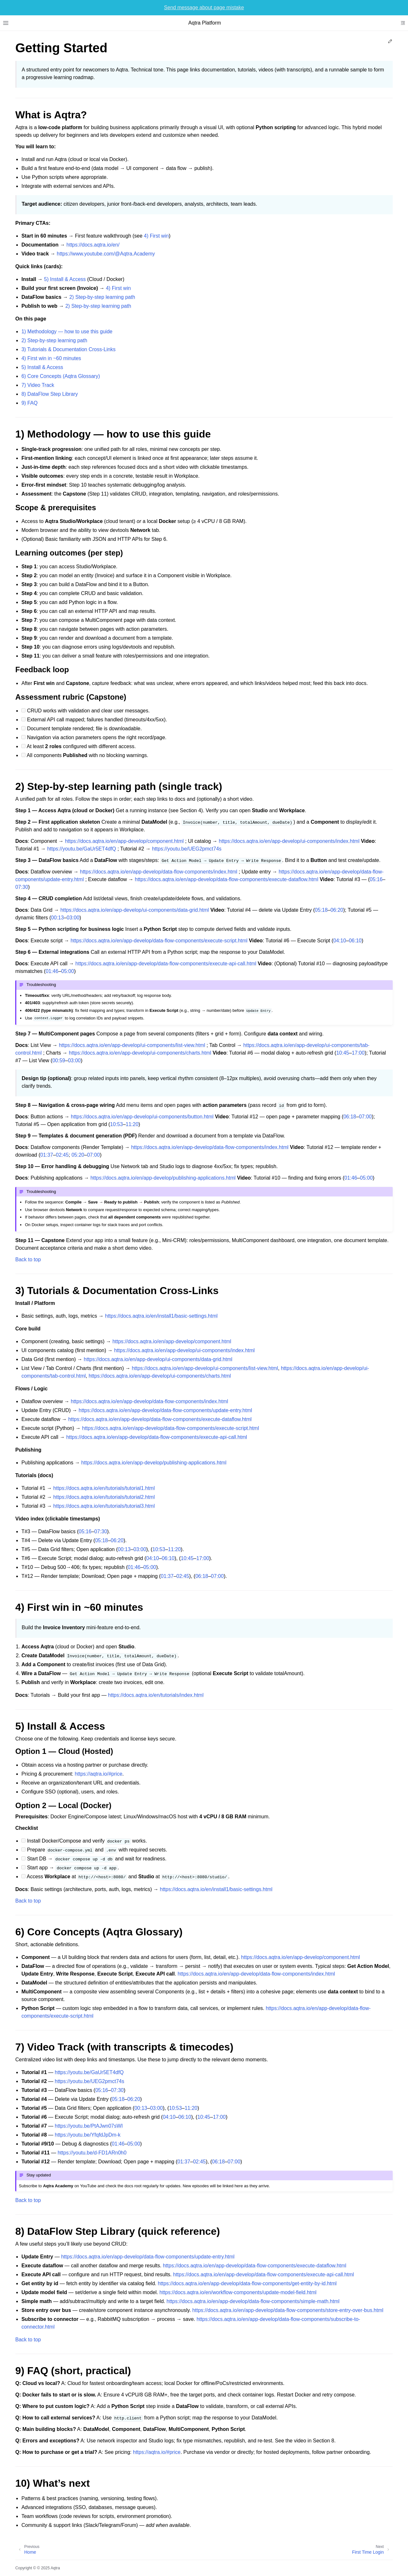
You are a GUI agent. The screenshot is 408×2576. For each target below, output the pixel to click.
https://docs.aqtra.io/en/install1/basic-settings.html (161, 1316)
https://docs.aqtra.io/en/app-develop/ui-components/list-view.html (132, 1045)
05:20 (77, 1155)
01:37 (46, 1155)
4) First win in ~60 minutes (51, 358)
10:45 (342, 1053)
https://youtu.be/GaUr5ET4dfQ (81, 848)
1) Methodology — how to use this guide (67, 331)
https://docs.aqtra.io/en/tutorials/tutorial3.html (104, 1506)
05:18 (321, 910)
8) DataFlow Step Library (49, 394)
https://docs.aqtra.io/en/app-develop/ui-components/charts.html (140, 1053)
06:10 (355, 940)
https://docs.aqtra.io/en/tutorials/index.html (156, 1695)
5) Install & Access (65, 279)
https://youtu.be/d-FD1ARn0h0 (92, 2152)
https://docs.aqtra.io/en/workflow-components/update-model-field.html (238, 2292)
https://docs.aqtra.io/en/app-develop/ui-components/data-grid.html (134, 910)
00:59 (58, 1060)
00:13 (57, 917)
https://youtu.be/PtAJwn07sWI (89, 2126)
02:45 (62, 1155)
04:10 (339, 940)
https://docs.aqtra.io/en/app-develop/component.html (124, 841)
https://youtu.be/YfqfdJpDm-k (87, 2135)
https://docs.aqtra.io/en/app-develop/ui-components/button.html (142, 1116)
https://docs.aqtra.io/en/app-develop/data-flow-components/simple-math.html (253, 2301)
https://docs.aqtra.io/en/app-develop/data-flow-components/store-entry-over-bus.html (287, 2310)
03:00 (73, 917)
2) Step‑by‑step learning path (102, 297)
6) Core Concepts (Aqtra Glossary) (60, 376)
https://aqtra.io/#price (98, 1774)
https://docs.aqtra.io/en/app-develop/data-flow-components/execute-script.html (158, 940)
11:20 (132, 1124)
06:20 (337, 910)
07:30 (21, 887)
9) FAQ (29, 403)
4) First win (156, 236)
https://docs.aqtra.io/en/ (93, 244)
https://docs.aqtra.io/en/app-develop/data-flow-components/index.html (158, 871)
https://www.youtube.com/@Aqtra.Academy (106, 253)
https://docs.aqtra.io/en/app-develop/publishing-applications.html (163, 1178)
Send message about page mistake (204, 7)
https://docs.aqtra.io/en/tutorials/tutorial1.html (104, 1488)
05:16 (376, 879)
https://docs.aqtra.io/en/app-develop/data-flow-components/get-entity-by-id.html (247, 2283)
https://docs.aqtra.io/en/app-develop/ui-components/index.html (289, 841)
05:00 (67, 971)
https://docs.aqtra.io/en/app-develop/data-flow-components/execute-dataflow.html (226, 879)
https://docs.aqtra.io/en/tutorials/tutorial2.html (104, 1497)
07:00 (365, 1116)
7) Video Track (37, 385)
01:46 (52, 971)
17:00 (358, 1053)
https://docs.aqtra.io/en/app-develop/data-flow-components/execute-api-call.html (166, 963)
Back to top (28, 1259)
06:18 (349, 1116)
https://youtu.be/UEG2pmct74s (187, 848)
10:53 (116, 1124)
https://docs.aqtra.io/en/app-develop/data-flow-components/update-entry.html (165, 1410)
